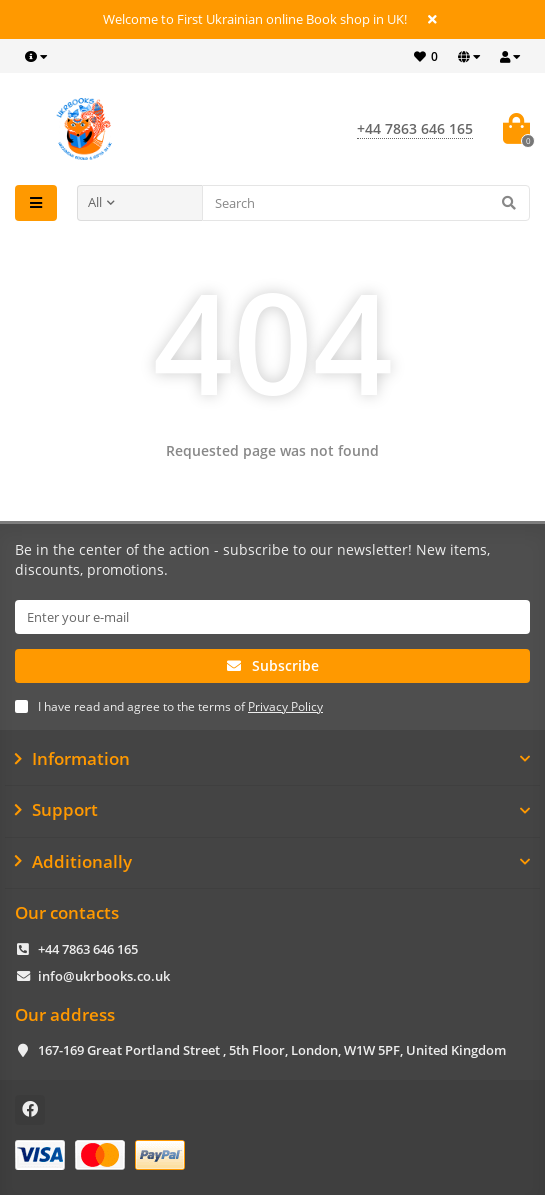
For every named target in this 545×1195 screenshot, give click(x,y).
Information (272, 759)
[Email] (272, 617)
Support (272, 810)
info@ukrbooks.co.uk (104, 976)
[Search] (366, 203)
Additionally (272, 862)
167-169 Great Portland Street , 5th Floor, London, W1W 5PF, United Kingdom (272, 1050)
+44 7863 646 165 (88, 949)
